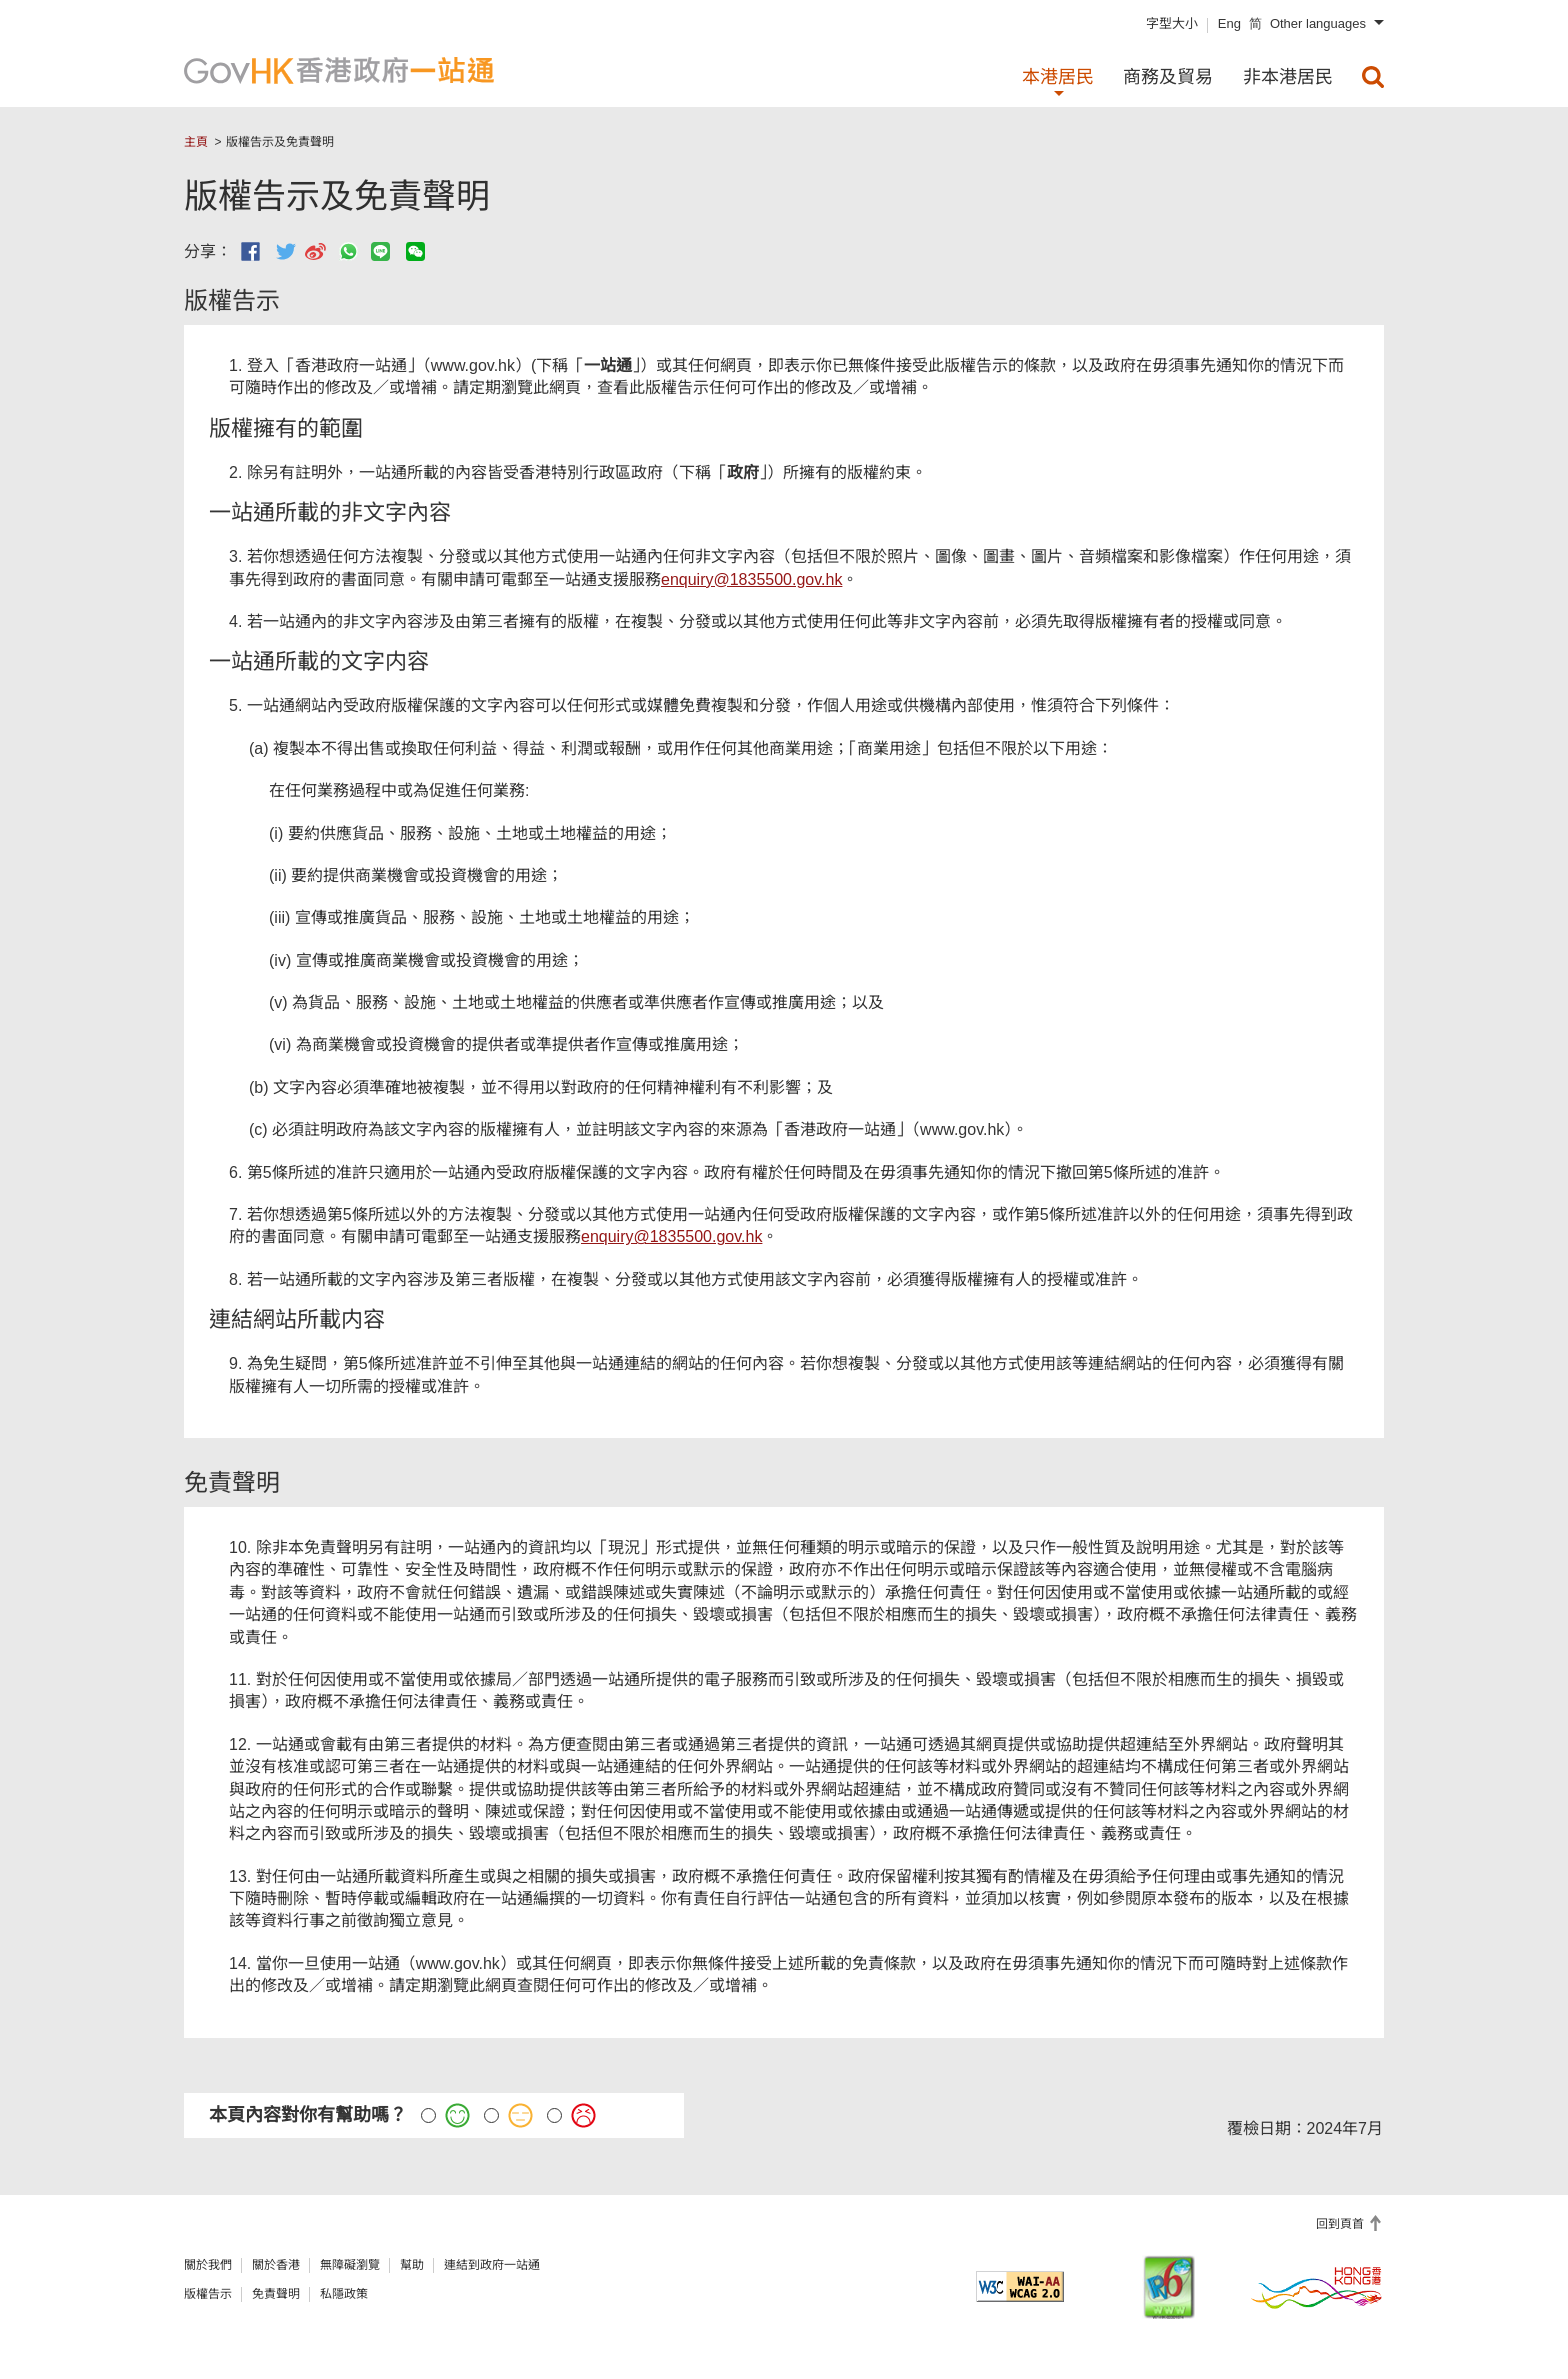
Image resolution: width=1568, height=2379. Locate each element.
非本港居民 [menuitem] (1288, 77)
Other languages (1318, 23)
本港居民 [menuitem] (1058, 77)
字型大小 (1172, 23)
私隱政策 (344, 2294)
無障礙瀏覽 (350, 2265)
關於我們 (208, 2265)
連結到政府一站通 (492, 2265)
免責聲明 (276, 2294)
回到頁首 (1341, 2224)
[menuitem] (1373, 77)
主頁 (196, 142)
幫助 (412, 2265)
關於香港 (276, 2265)
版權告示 (208, 2294)
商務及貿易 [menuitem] (1168, 77)
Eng (1229, 23)
